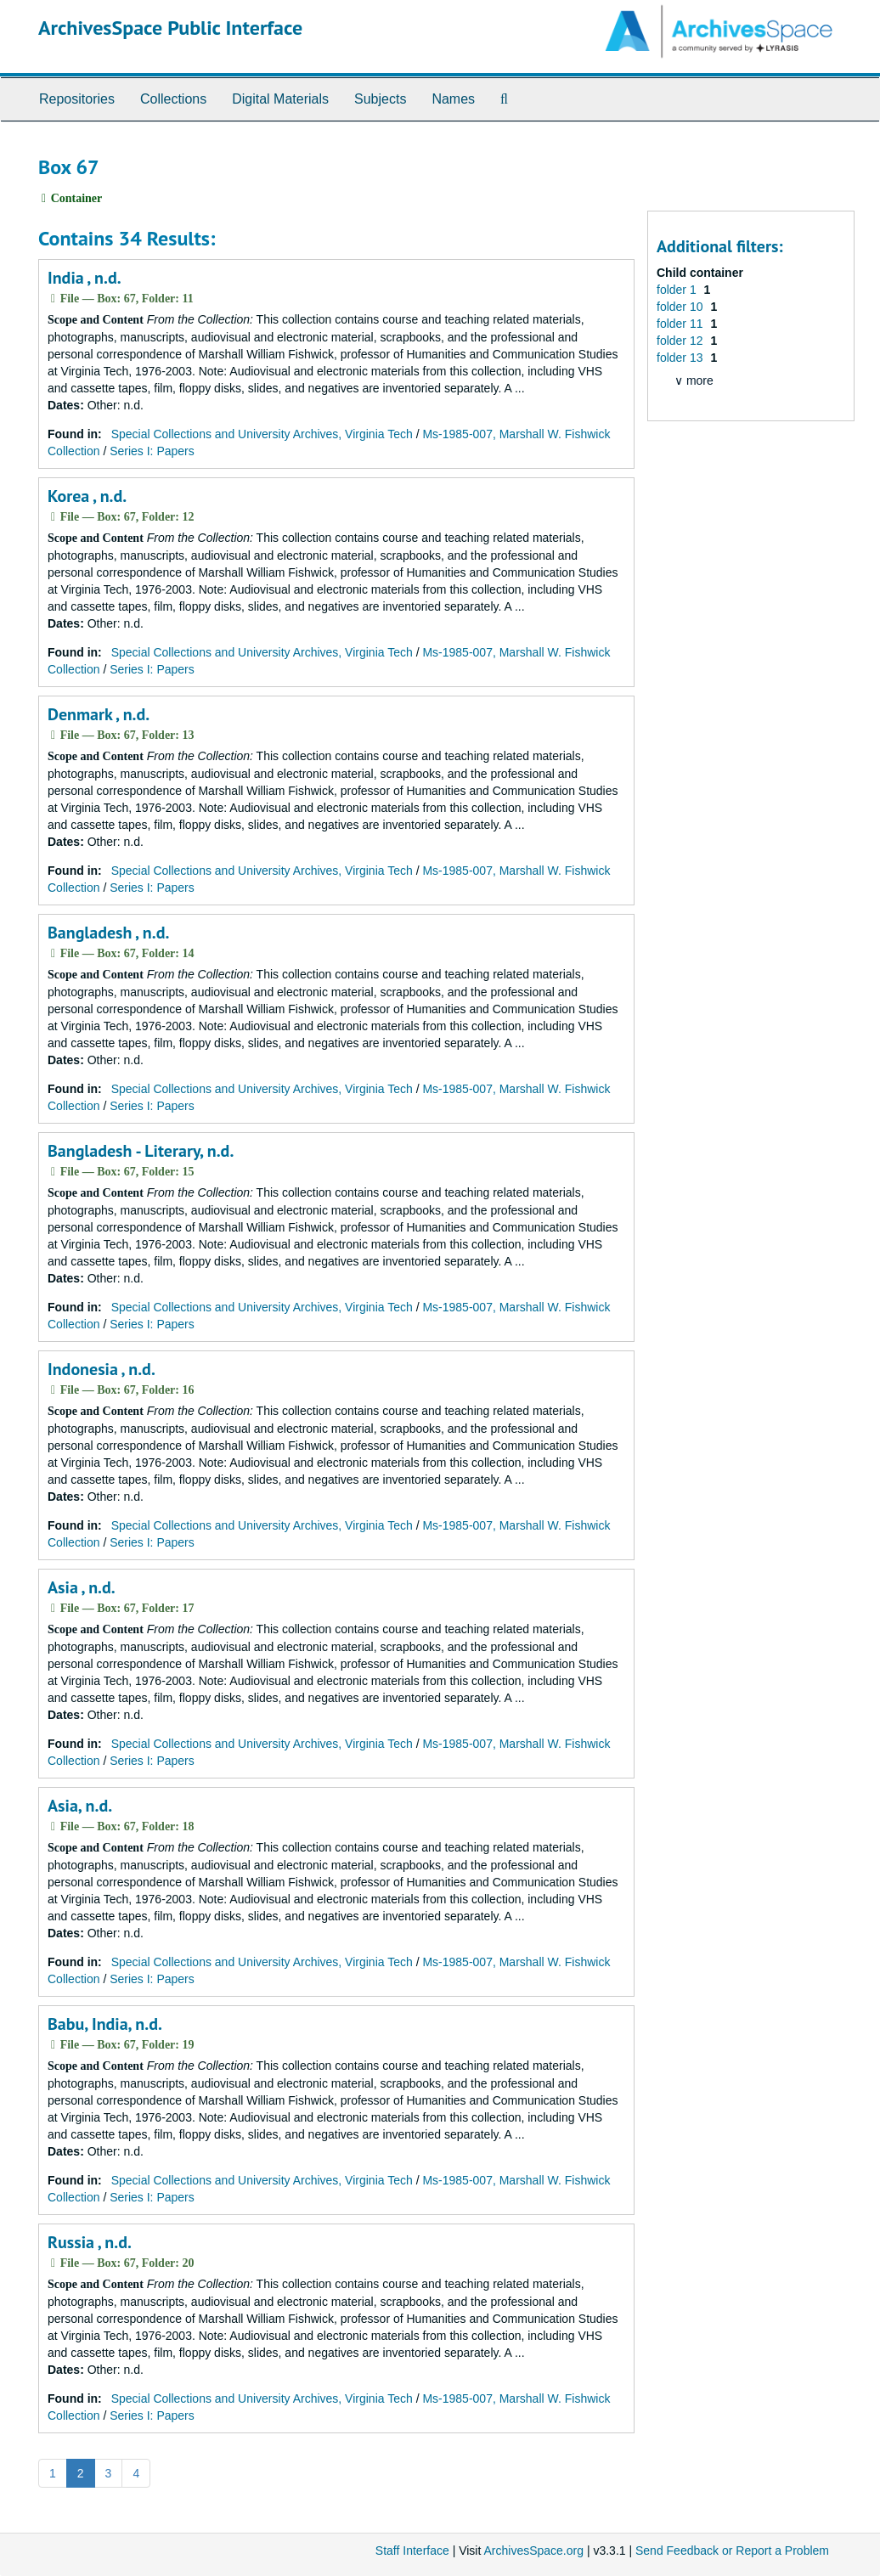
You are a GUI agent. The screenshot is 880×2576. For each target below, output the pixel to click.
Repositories (77, 99)
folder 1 (678, 289)
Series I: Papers (152, 451)
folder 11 (681, 323)
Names (453, 99)
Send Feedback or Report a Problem (732, 2550)
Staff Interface (412, 2550)
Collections (173, 99)
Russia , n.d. (90, 2242)
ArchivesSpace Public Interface (170, 27)
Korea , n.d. (87, 496)
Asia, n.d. (80, 1806)
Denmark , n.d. (98, 714)
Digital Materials (280, 99)
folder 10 (681, 306)
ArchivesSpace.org (533, 2550)
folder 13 (681, 357)
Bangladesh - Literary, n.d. (141, 1151)
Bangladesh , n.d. (108, 933)
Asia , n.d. (82, 1587)
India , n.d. (84, 278)
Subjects (380, 99)
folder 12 (681, 340)
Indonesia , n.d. (101, 1369)
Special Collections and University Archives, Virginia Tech (262, 434)
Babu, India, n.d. (105, 2024)
